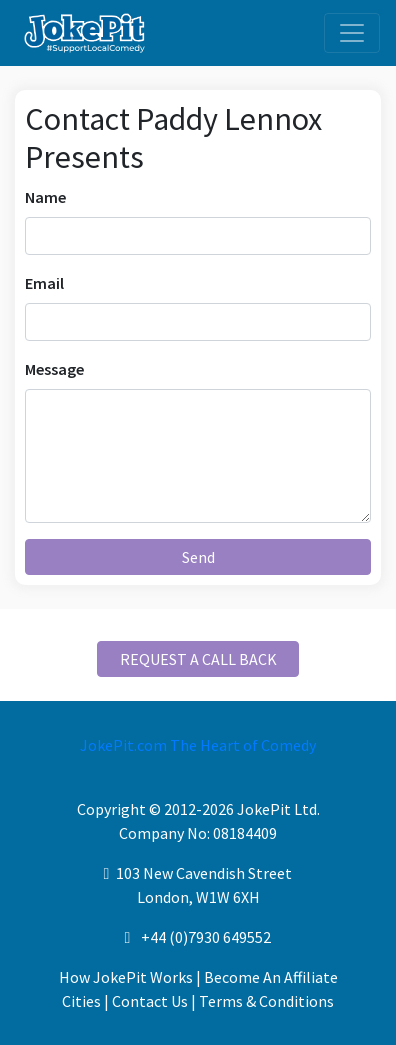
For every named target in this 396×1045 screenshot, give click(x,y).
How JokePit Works (126, 977)
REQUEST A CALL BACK (198, 659)
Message (54, 369)
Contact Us (150, 1001)
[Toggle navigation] (352, 33)
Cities (81, 1001)
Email (44, 283)
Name (45, 197)
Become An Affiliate (271, 977)
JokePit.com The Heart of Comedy (198, 745)
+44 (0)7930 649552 (206, 937)
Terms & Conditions (266, 1001)
